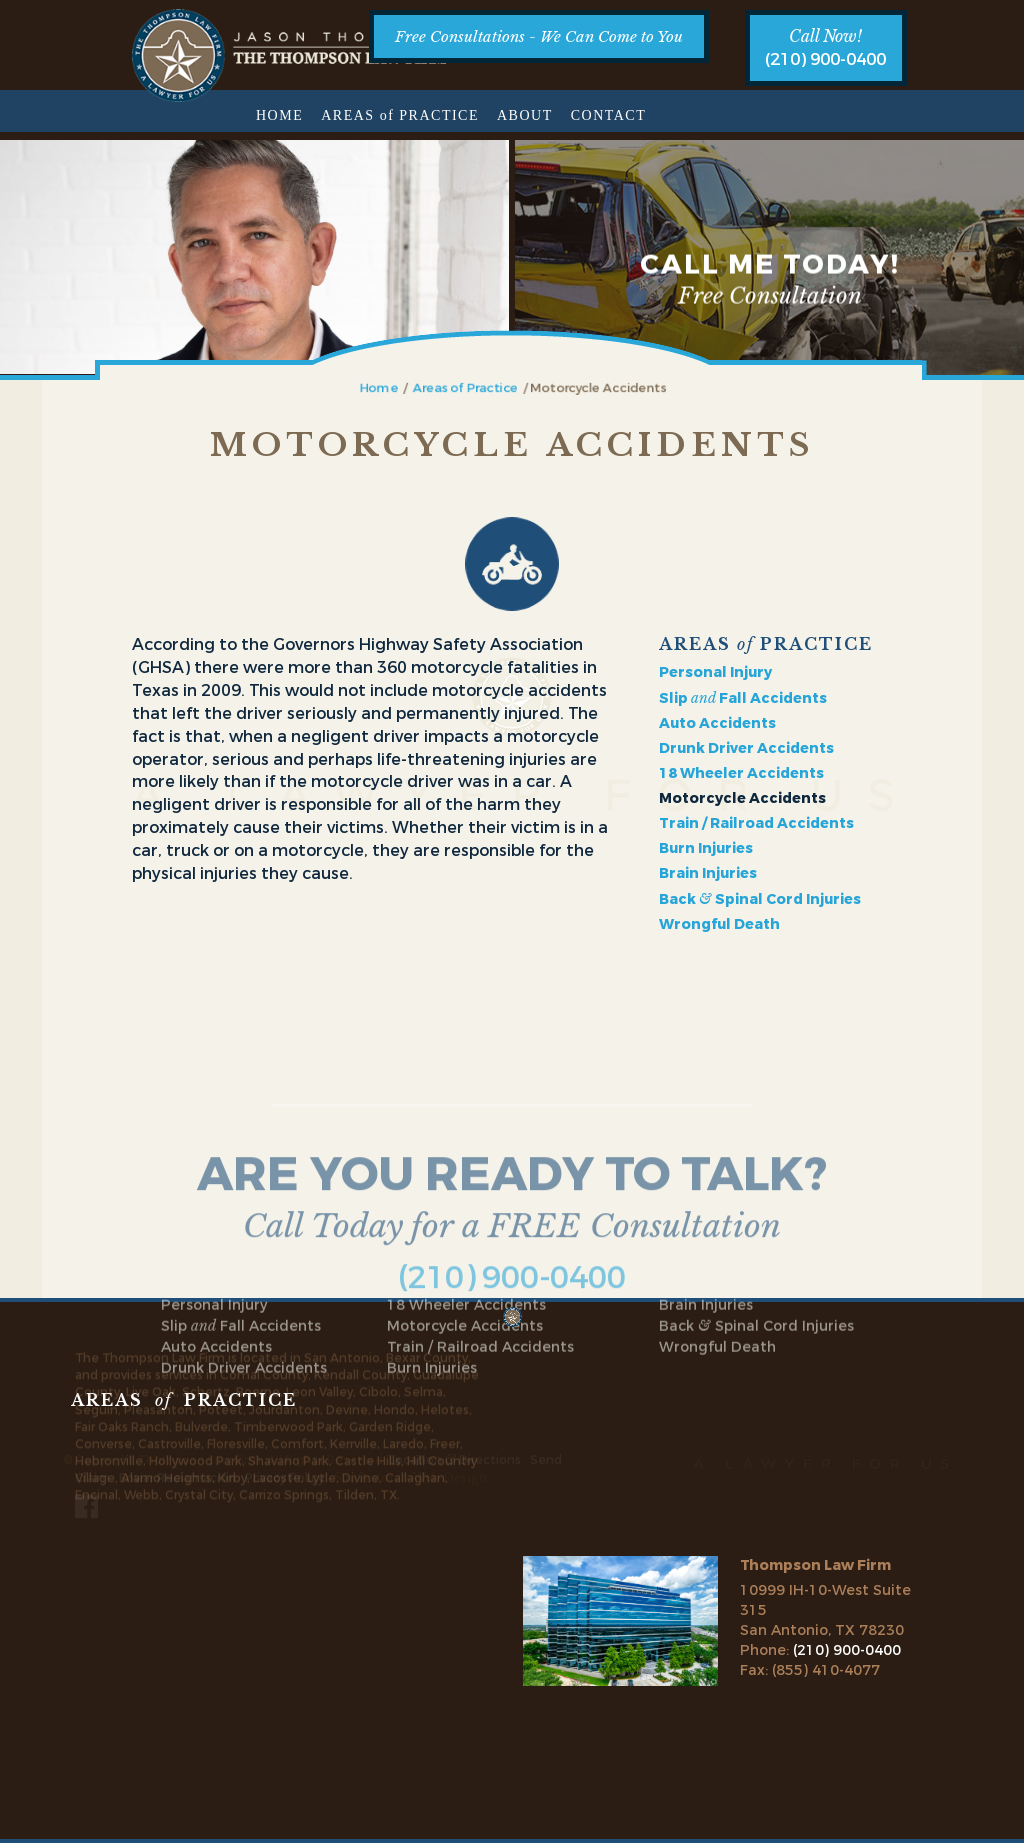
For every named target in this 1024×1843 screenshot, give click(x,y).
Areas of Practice (470, 387)
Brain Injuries (708, 870)
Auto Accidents (717, 720)
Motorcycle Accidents (465, 1194)
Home (279, 115)
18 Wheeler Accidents (741, 770)
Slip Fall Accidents (743, 695)
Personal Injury (715, 669)
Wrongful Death (719, 921)
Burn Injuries (706, 845)
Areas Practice (400, 115)
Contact (609, 115)
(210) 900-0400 (825, 59)
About (525, 115)
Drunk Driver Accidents (746, 745)
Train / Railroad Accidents (756, 820)
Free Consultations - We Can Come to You (539, 36)
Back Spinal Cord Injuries (760, 896)
